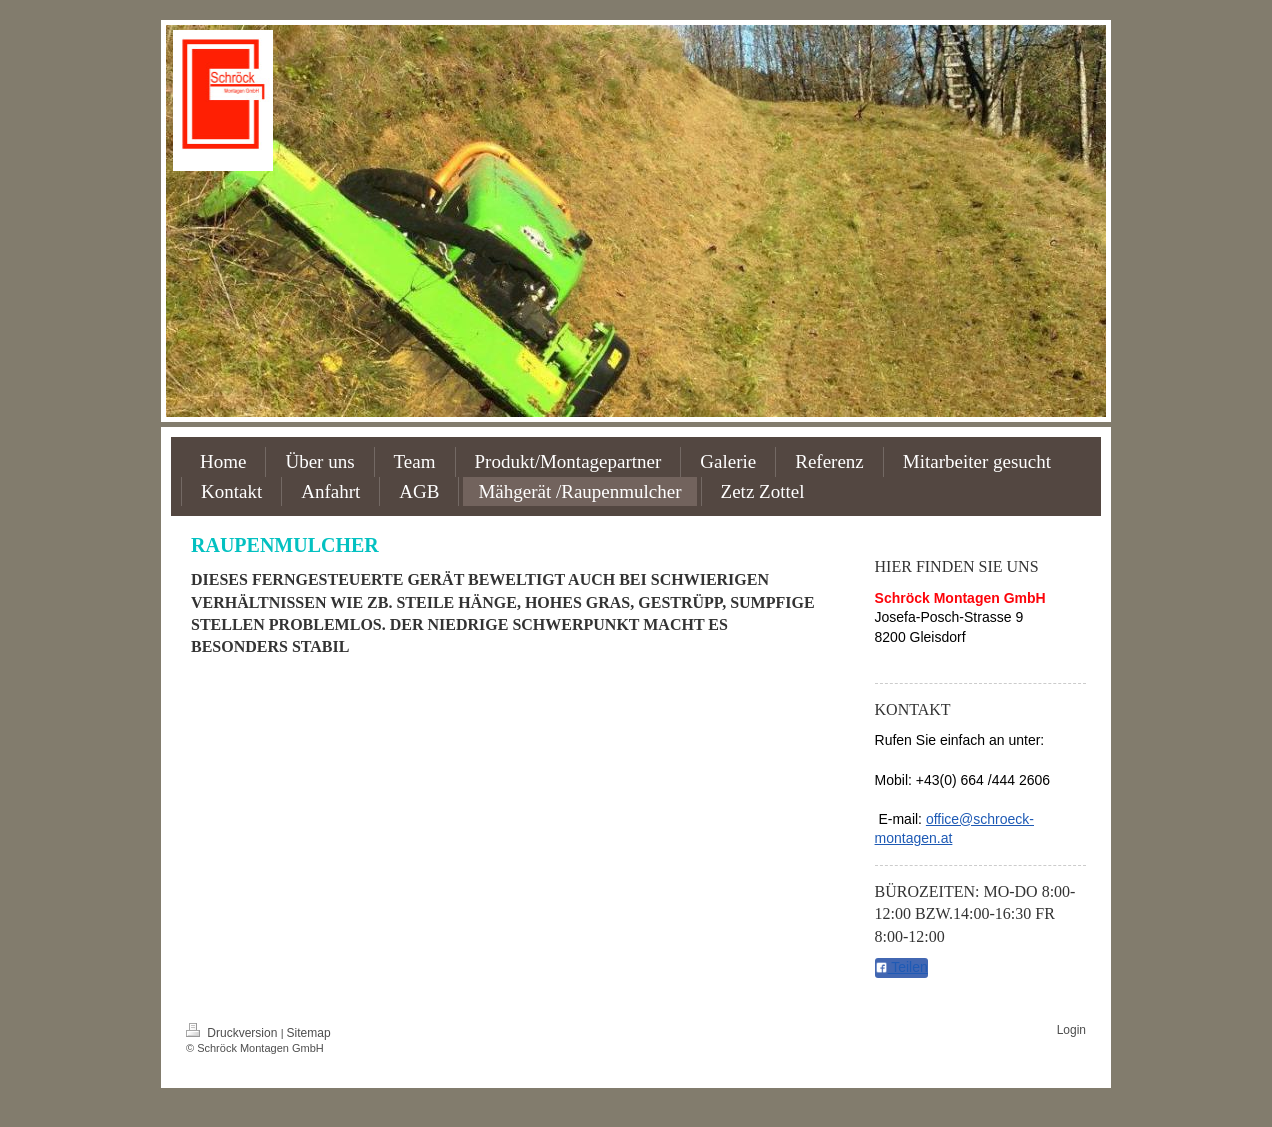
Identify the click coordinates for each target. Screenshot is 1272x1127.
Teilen (901, 967)
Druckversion (233, 1033)
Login (1071, 1030)
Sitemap (309, 1033)
